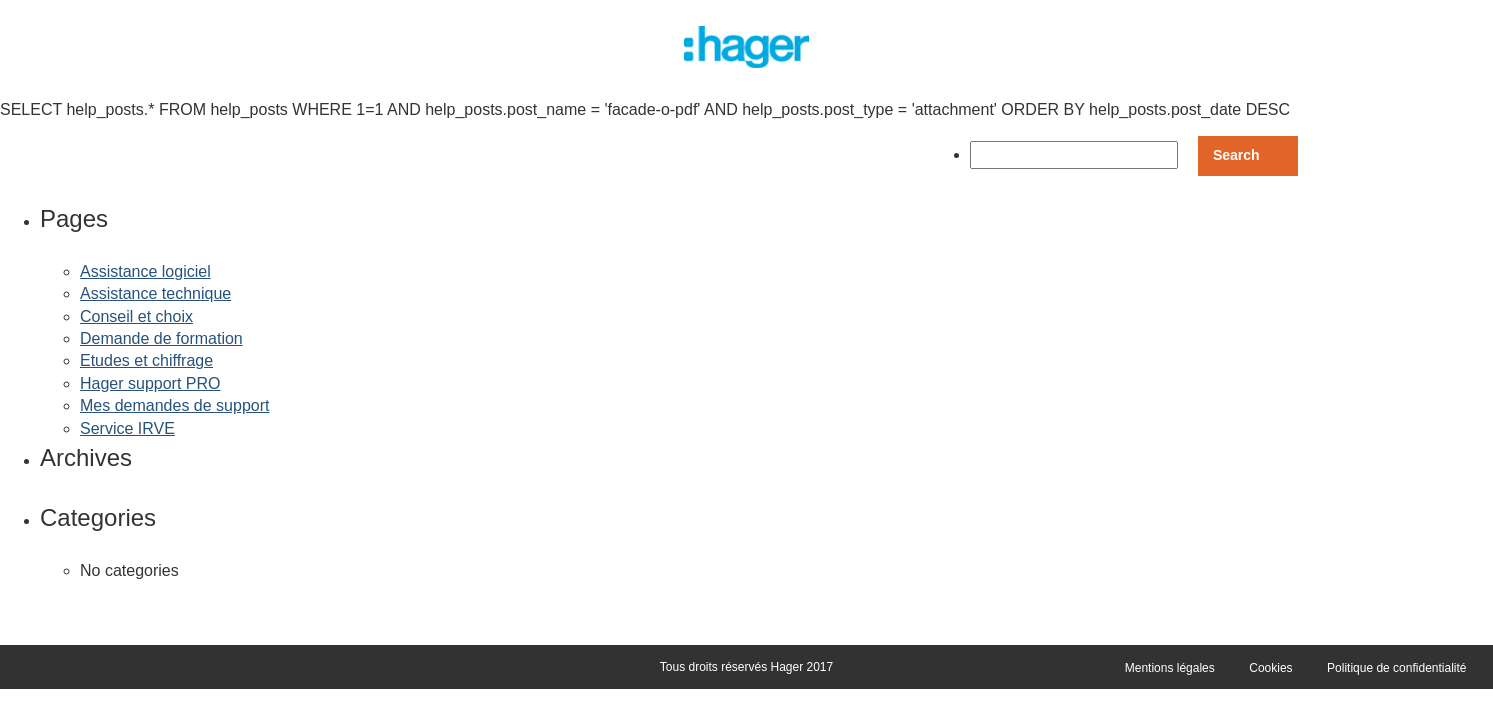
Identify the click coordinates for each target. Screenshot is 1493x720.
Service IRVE (127, 428)
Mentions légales (1170, 668)
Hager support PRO (150, 383)
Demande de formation (161, 338)
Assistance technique (155, 293)
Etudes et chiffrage (146, 360)
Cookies (1270, 668)
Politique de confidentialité (1396, 668)
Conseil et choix (136, 316)
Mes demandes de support (174, 405)
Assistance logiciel (145, 271)
